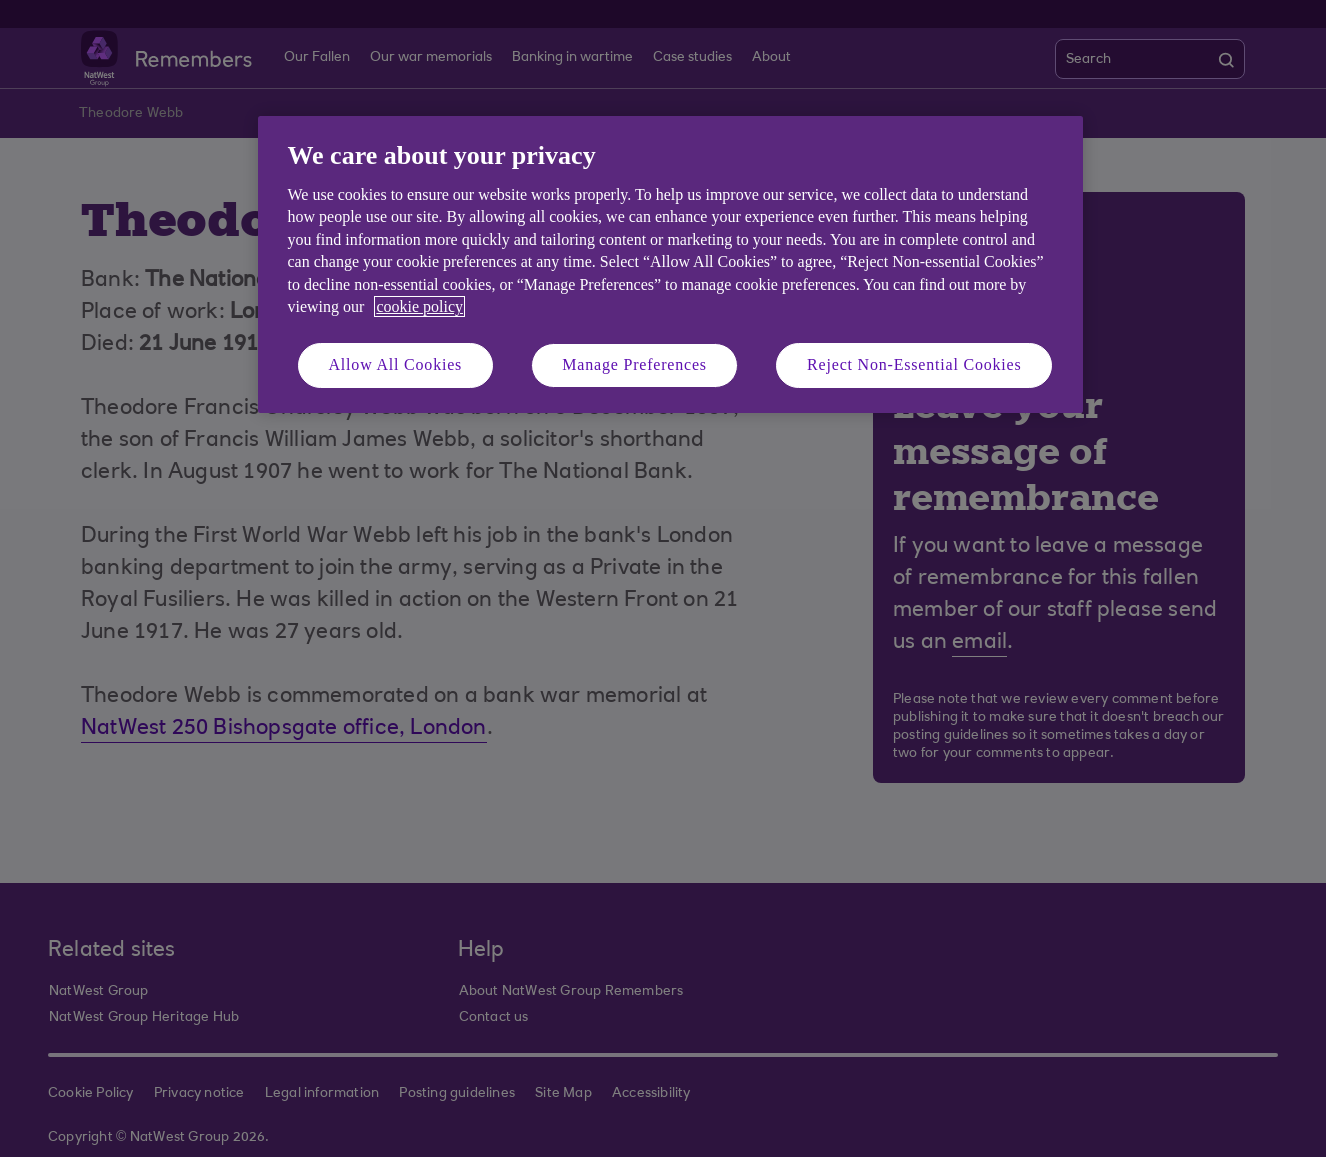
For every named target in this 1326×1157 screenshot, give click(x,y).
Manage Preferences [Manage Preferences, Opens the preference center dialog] (634, 364)
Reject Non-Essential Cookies (914, 364)
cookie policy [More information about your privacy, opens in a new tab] (419, 306)
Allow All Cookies (396, 364)
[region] (670, 264)
